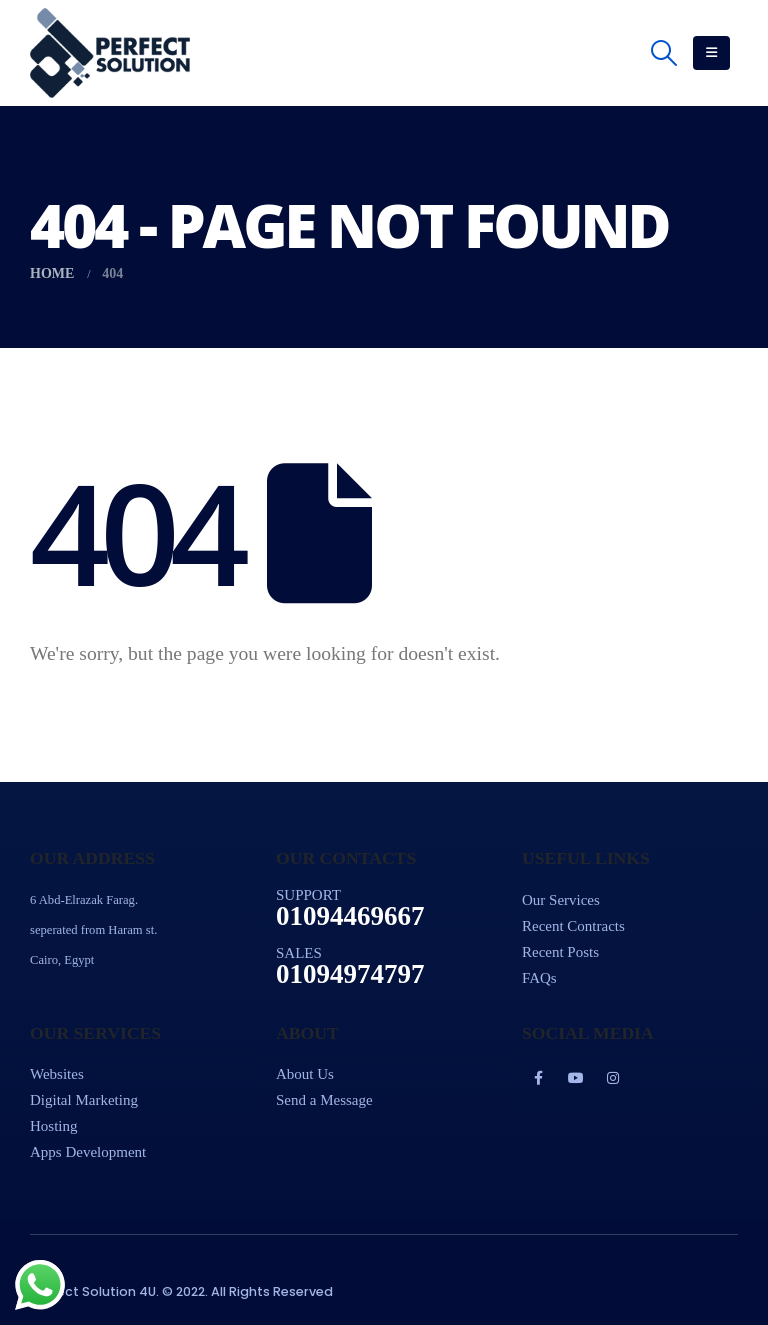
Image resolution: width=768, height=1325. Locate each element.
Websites (57, 1074)
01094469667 (350, 916)
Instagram (613, 1078)
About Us (305, 1074)
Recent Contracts (573, 926)
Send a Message (324, 1100)
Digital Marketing (84, 1100)
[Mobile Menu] (711, 53)
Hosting (54, 1126)
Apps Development (88, 1152)
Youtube (576, 1078)
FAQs (539, 978)
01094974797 (350, 974)
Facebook (539, 1078)
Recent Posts (560, 952)
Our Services (561, 900)
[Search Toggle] (664, 53)
